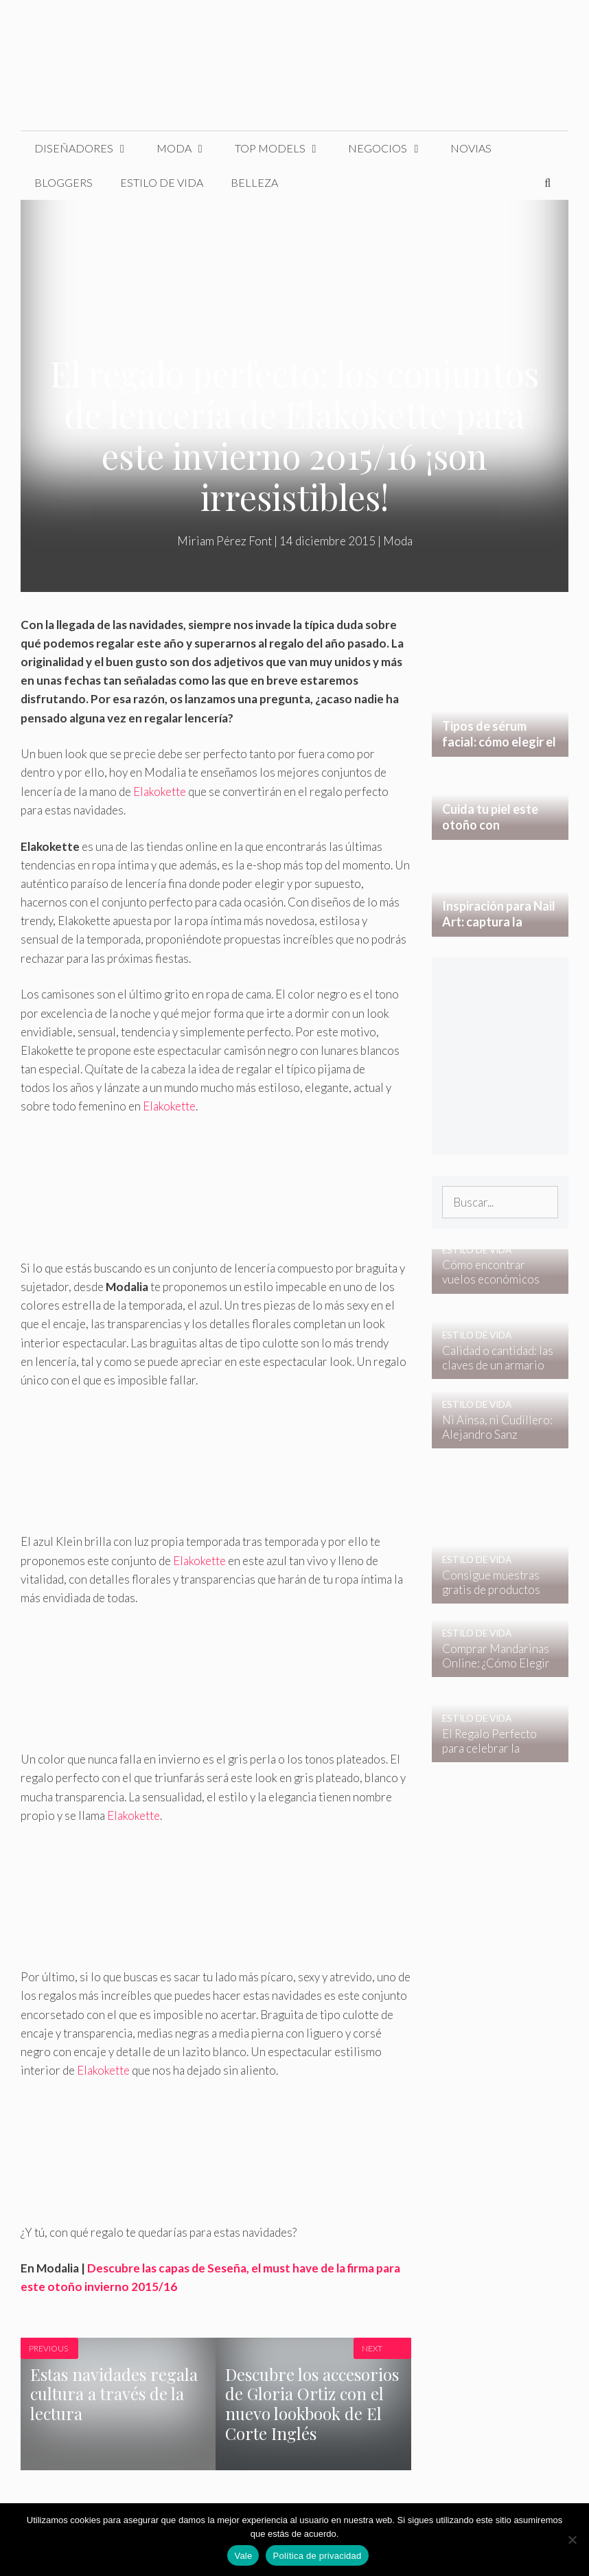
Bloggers (63, 182)
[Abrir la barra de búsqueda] (547, 183)
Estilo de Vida (161, 182)
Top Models (285, 148)
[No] (572, 2539)
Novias (471, 148)
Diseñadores (88, 148)
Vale (243, 2556)
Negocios (392, 148)
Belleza (254, 182)
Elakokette (159, 791)
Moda (189, 148)
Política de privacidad (317, 2556)
